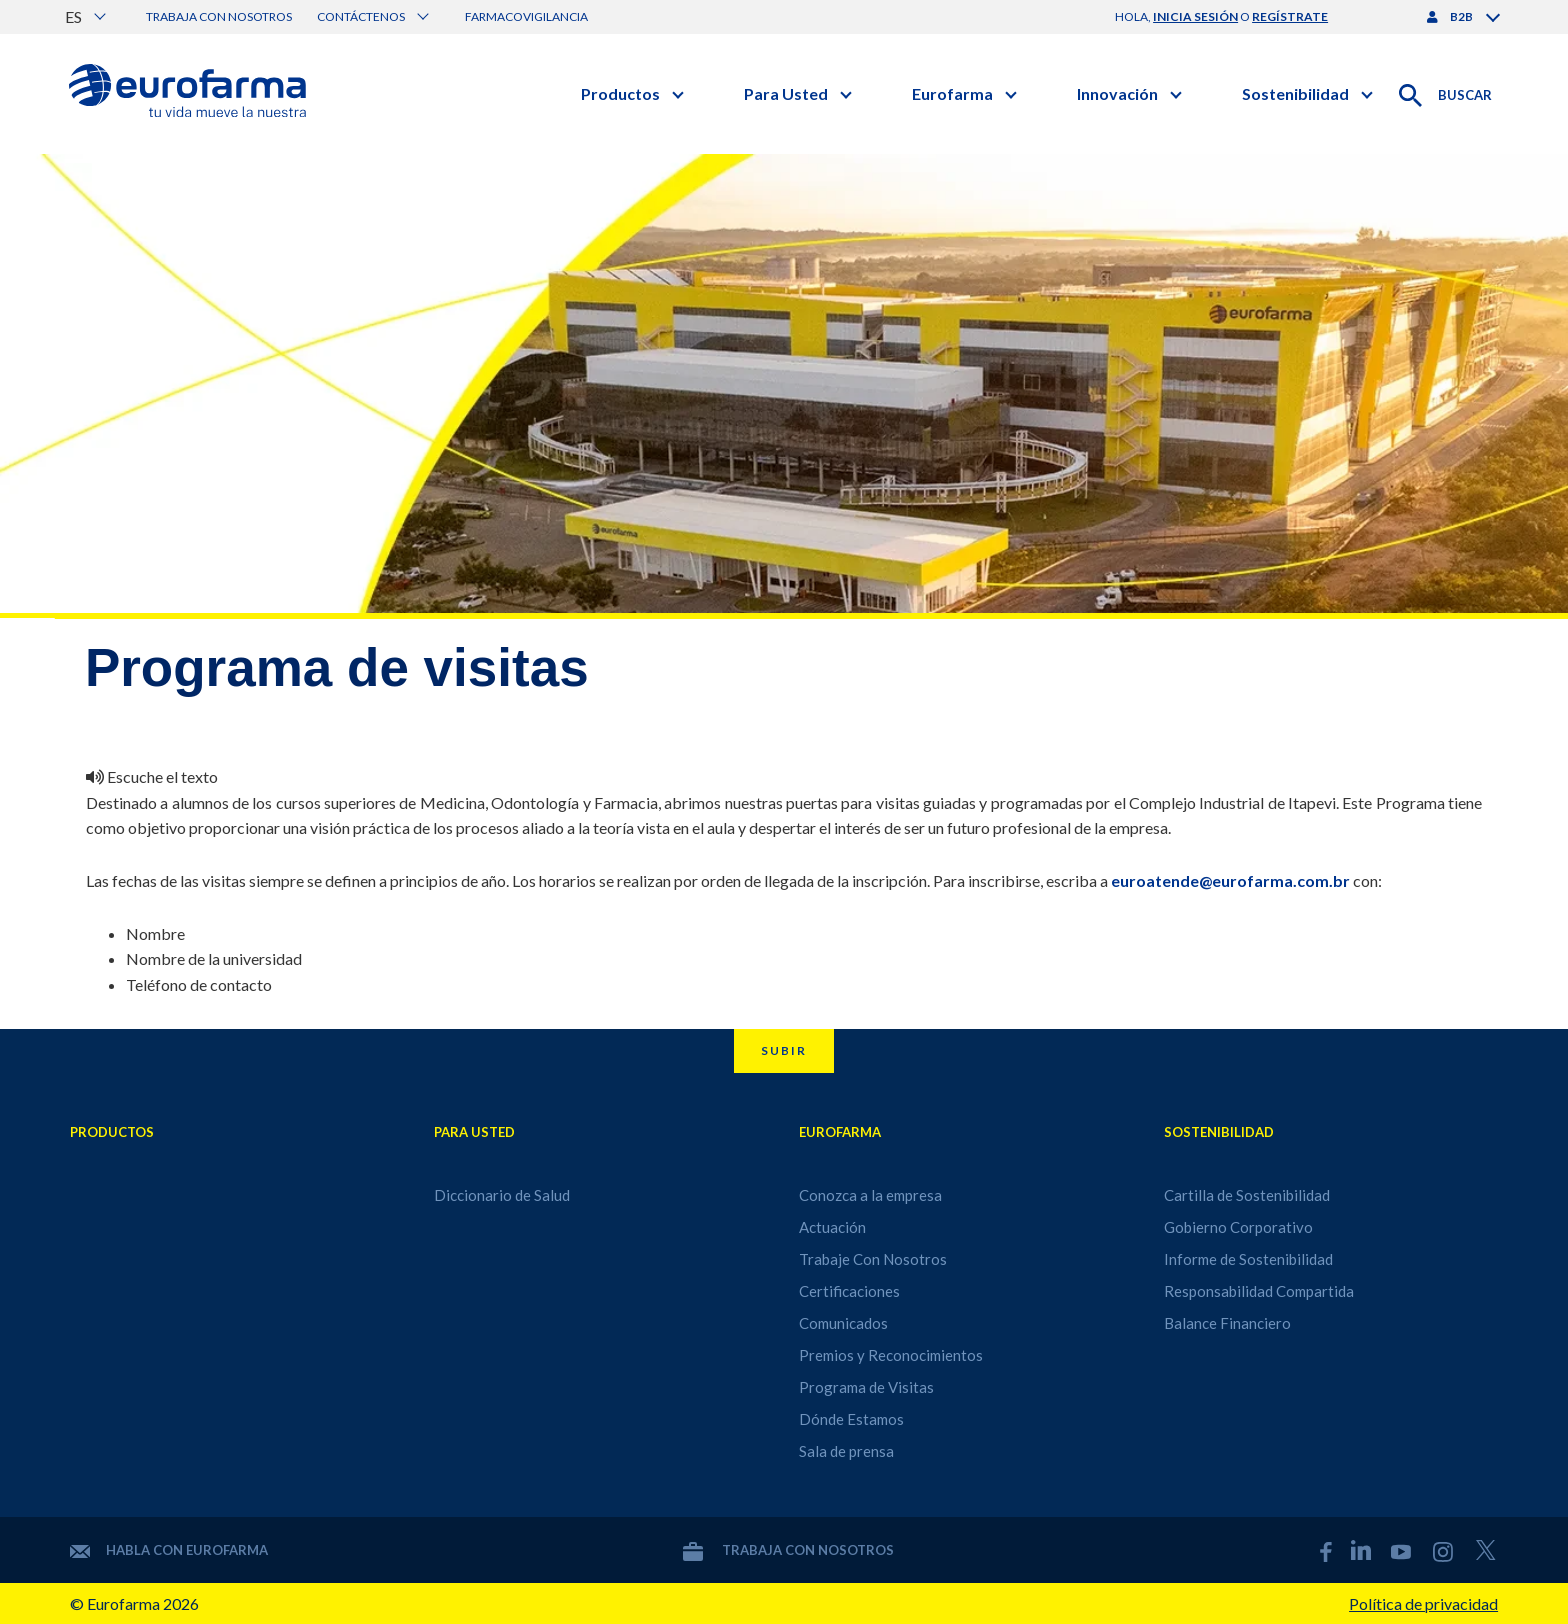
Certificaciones (849, 1291)
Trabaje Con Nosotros (873, 1259)
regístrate (1290, 16)
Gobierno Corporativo (1238, 1227)
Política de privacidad (1423, 1603)
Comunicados (843, 1323)
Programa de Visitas (866, 1387)
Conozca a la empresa (870, 1195)
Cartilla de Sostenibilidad (1247, 1195)
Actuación (832, 1227)
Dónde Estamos (851, 1419)
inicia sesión (1195, 16)
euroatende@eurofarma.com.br (1230, 880)
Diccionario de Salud (502, 1195)
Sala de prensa (846, 1451)
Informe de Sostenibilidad (1248, 1259)
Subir (784, 1050)
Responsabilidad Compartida (1259, 1291)
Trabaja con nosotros (219, 16)
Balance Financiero (1227, 1323)
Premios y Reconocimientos (891, 1355)
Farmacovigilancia (526, 16)
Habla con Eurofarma (169, 1550)
